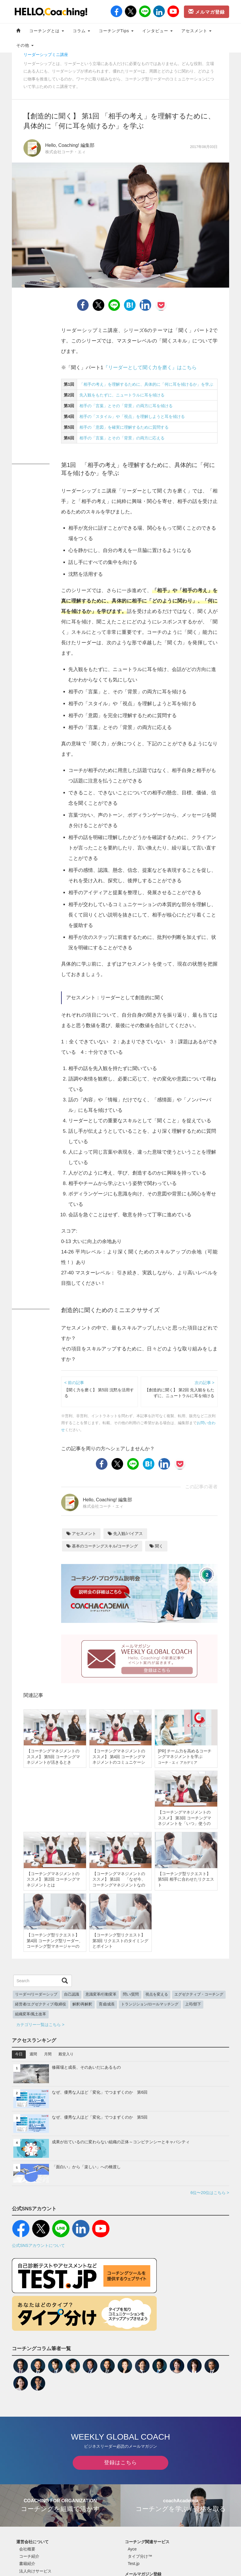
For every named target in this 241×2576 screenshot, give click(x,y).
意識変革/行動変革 (101, 1994)
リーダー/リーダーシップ (36, 1994)
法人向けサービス (35, 2571)
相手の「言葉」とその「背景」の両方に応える (122, 438)
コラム (81, 30)
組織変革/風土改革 (30, 2014)
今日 (19, 2054)
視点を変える (156, 1994)
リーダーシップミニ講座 (45, 54)
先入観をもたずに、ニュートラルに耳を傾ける (122, 395)
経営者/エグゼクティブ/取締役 (40, 2004)
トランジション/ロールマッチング (150, 2004)
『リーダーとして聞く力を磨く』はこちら (150, 367)
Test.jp (133, 2563)
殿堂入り (66, 2054)
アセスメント (196, 30)
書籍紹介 (27, 2563)
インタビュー (157, 30)
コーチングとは (46, 30)
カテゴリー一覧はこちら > (40, 2024)
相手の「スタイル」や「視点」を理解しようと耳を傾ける (132, 416)
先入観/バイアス (125, 1533)
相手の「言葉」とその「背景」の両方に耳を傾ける (126, 405)
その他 (25, 45)
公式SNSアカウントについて (38, 2245)
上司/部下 (193, 2004)
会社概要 (27, 2549)
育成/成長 (107, 2004)
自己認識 (71, 1994)
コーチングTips (116, 30)
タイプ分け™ (140, 2556)
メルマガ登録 (206, 12)
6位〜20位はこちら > (210, 2192)
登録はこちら (120, 2462)
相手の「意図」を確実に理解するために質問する (124, 427)
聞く (156, 1546)
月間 (48, 2054)
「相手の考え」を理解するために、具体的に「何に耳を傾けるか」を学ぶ (146, 384)
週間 (33, 2054)
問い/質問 (131, 1994)
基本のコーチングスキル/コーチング (102, 1546)
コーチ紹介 (29, 2556)
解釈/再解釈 (82, 2004)
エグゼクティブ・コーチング (198, 1994)
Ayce (132, 2549)
